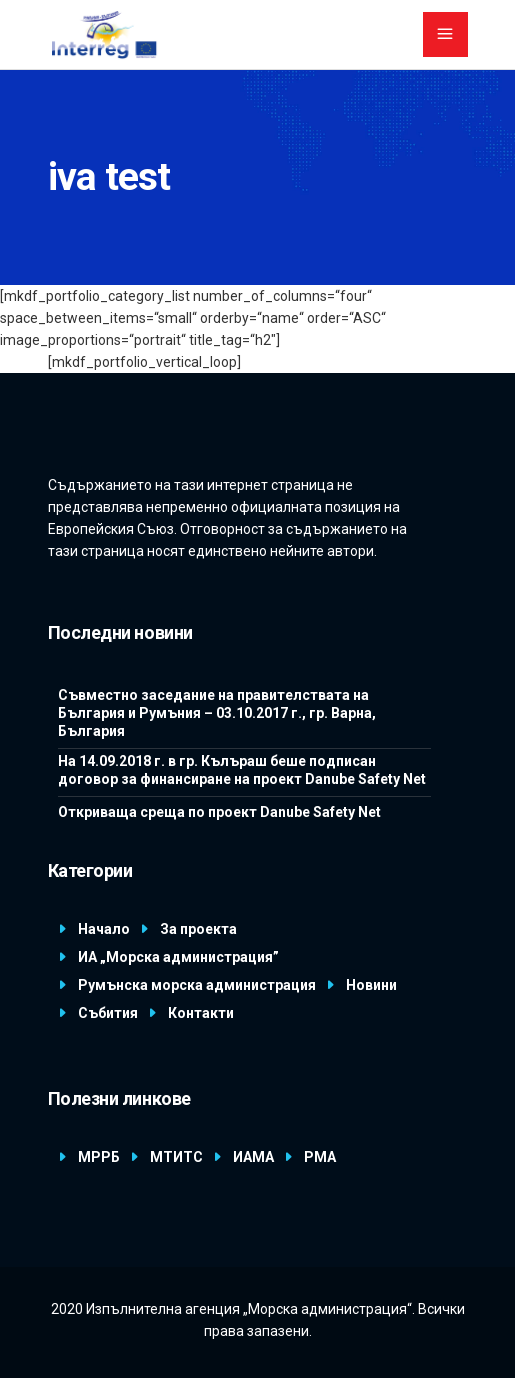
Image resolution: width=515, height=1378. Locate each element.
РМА (320, 1157)
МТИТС (176, 1157)
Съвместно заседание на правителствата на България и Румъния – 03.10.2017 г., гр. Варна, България (217, 713)
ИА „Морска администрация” (178, 957)
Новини (371, 985)
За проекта (198, 929)
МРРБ (99, 1157)
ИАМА (253, 1157)
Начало (104, 929)
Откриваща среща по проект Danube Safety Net (219, 812)
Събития (108, 1013)
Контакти (201, 1013)
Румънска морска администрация (197, 985)
